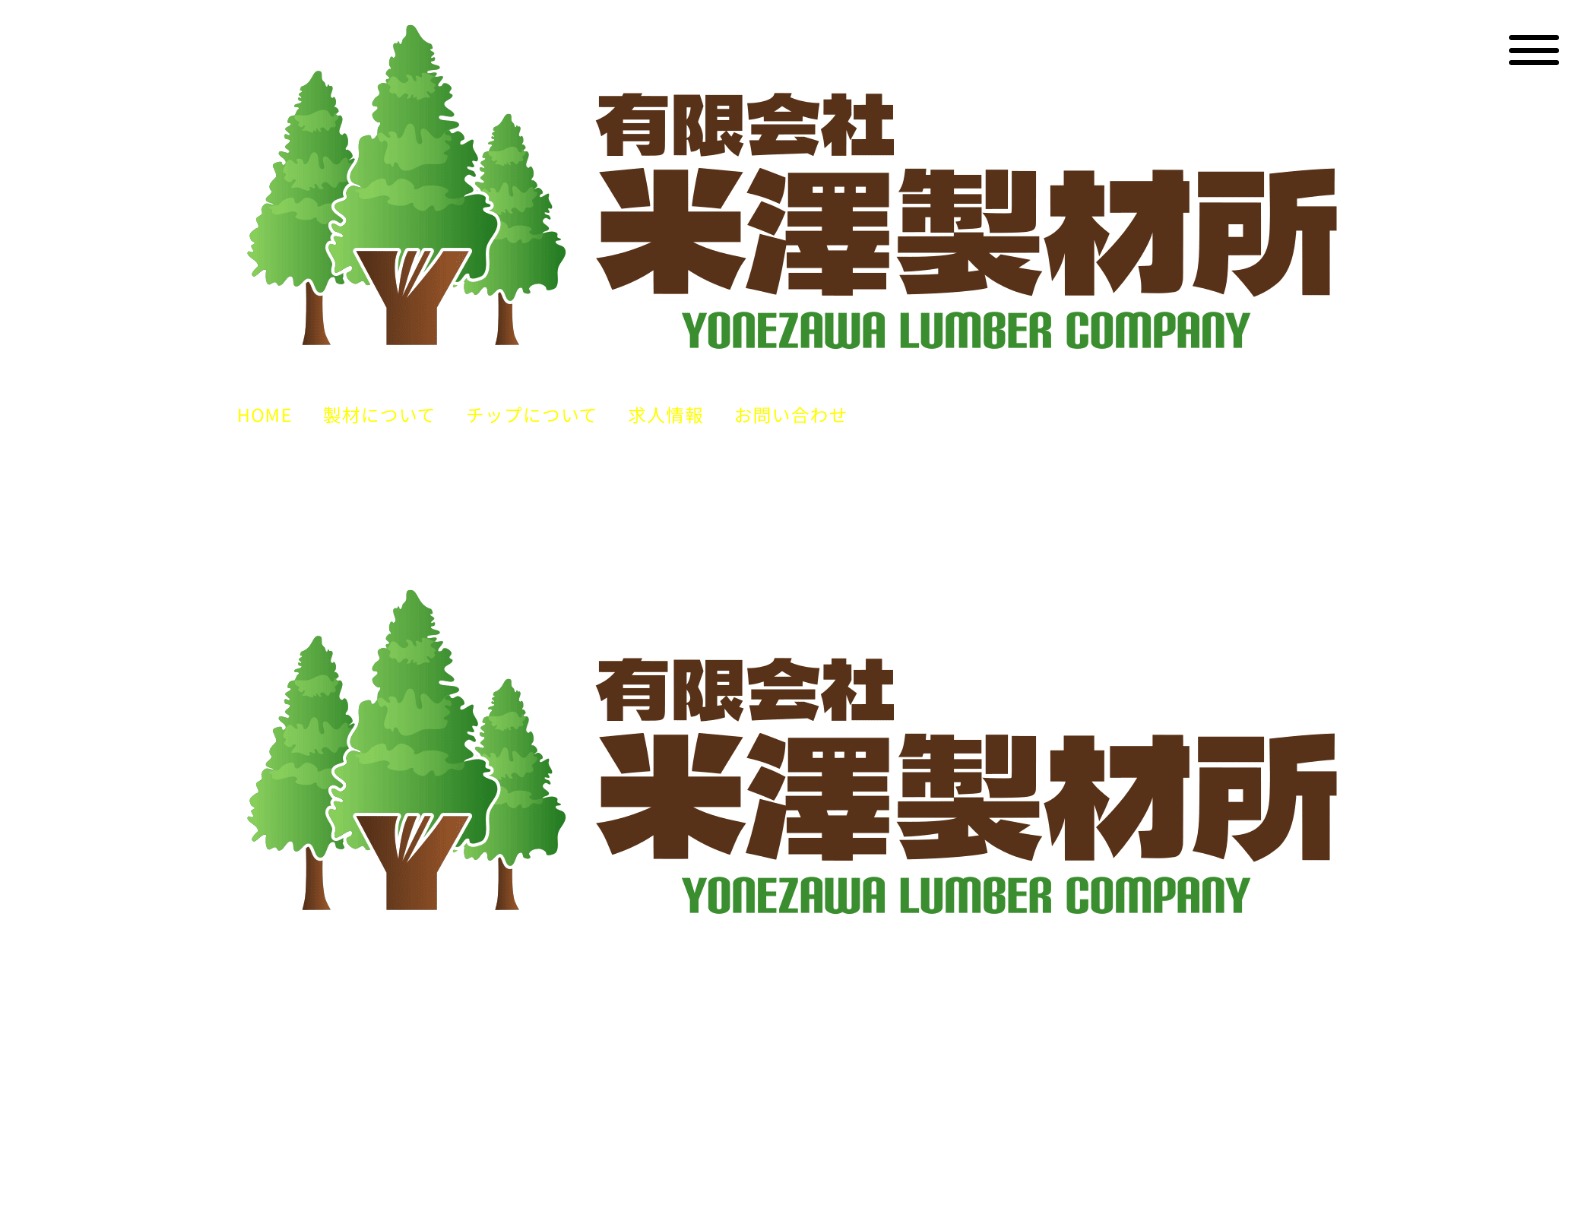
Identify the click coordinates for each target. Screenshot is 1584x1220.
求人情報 (666, 414)
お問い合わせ (791, 414)
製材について (379, 414)
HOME (265, 414)
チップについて (532, 414)
